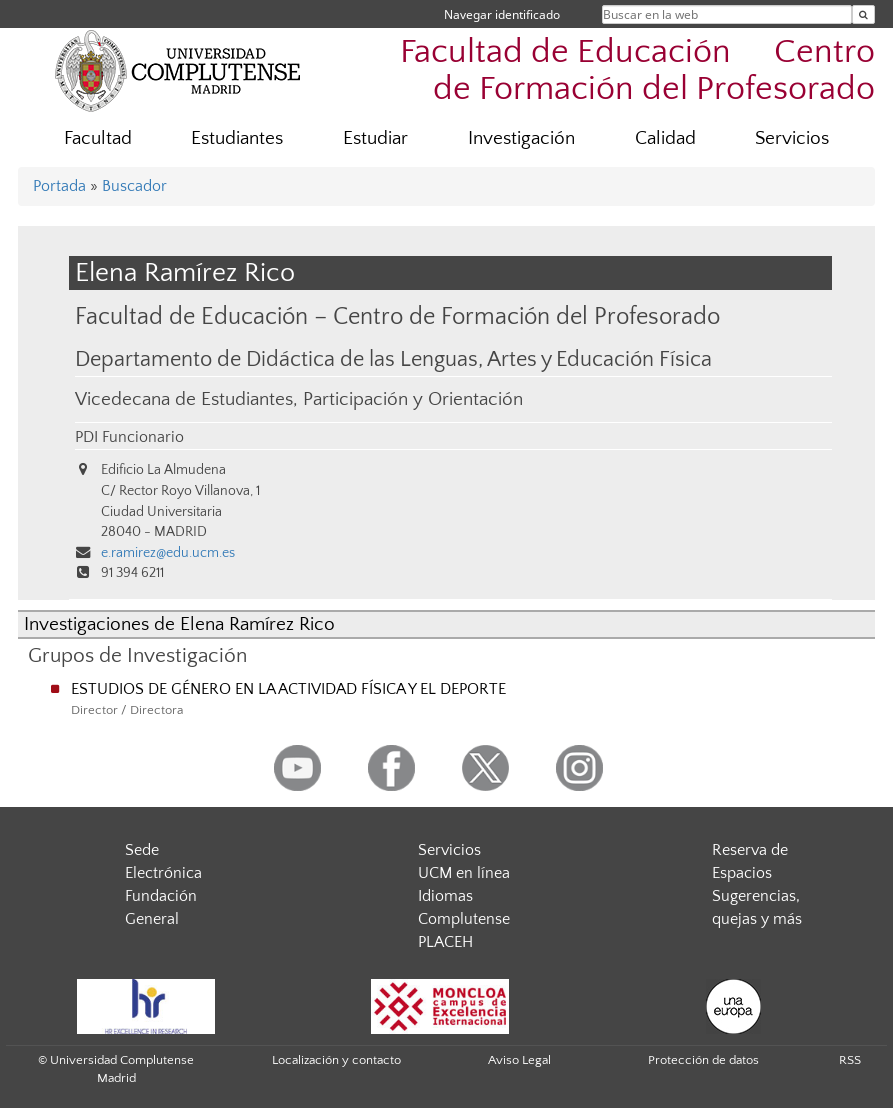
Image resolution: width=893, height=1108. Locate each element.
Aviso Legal (519, 1060)
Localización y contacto (336, 1060)
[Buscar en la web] (863, 14)
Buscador (134, 186)
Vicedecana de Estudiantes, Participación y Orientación (299, 399)
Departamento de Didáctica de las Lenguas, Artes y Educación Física (393, 360)
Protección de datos (703, 1060)
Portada (59, 186)
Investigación (521, 138)
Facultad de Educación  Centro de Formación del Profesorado (637, 71)
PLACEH (445, 942)
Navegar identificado (502, 14)
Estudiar (375, 138)
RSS (850, 1060)
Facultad (98, 138)
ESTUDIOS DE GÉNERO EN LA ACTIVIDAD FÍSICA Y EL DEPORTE (288, 689)
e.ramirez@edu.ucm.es (168, 553)
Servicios (792, 138)
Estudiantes (237, 138)
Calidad (665, 138)
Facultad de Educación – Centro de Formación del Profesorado (397, 316)
